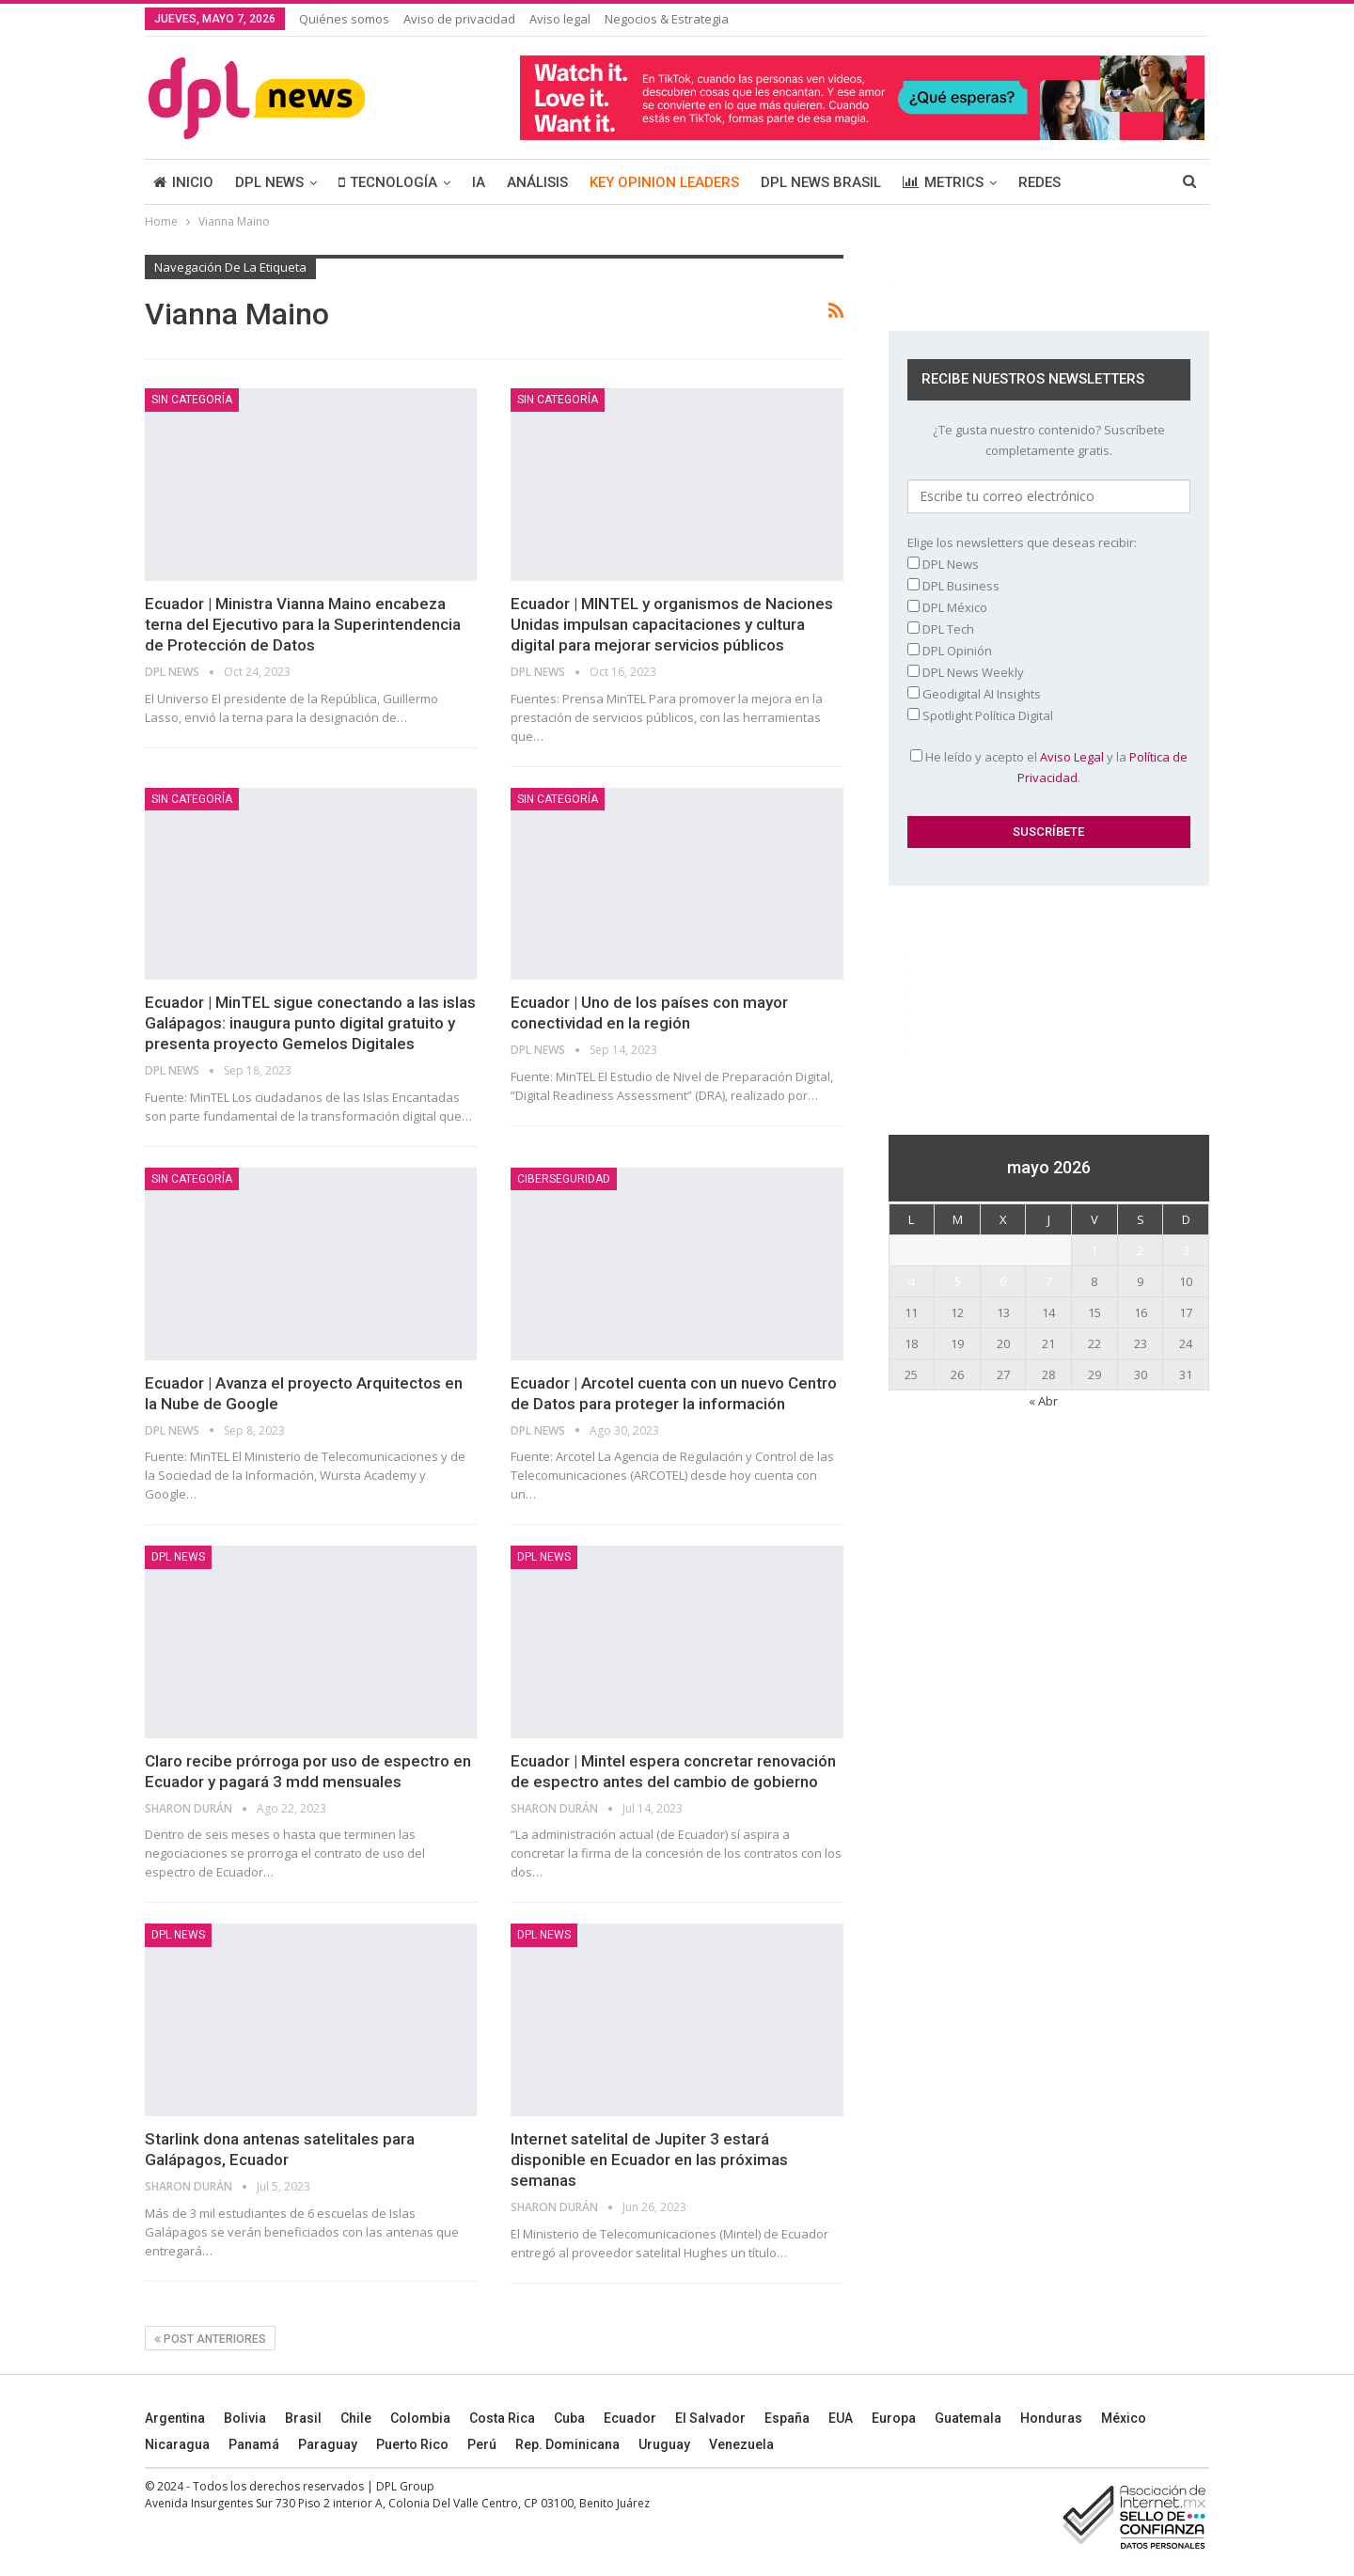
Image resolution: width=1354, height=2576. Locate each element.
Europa (894, 2418)
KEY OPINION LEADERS (664, 182)
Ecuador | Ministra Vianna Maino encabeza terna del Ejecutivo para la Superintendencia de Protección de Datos (303, 624)
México (1123, 2418)
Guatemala (968, 2418)
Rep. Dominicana (567, 2444)
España (787, 2418)
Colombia (420, 2418)
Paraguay (327, 2444)
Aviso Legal (1072, 756)
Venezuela (741, 2444)
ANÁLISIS (537, 182)
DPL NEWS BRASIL (821, 182)
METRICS (943, 182)
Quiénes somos (344, 18)
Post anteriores (210, 2339)
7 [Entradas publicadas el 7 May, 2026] (1049, 1281)
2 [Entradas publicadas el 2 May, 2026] (1140, 1250)
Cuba (569, 2418)
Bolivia (245, 2418)
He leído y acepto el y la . (1049, 767)
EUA (840, 2418)
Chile (355, 2418)
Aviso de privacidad (459, 18)
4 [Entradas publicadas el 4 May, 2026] (911, 1281)
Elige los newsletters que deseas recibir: (1022, 542)
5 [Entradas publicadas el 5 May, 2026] (957, 1281)
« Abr (1043, 1400)
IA (478, 182)
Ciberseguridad (563, 1179)
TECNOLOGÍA (387, 182)
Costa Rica (502, 2418)
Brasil (303, 2418)
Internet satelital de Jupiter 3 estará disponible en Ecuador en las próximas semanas (649, 2159)
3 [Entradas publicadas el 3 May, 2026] (1186, 1250)
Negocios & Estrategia (667, 18)
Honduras (1051, 2418)
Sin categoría (191, 399)
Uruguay (664, 2444)
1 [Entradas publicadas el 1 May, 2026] (1094, 1250)
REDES (1039, 182)
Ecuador (630, 2418)
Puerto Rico (412, 2444)
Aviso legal (559, 18)
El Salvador (710, 2418)
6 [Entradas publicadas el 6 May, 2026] (1003, 1281)
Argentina (175, 2418)
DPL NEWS (269, 182)
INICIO (183, 182)
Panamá (253, 2444)
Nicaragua (177, 2444)
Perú (481, 2444)
